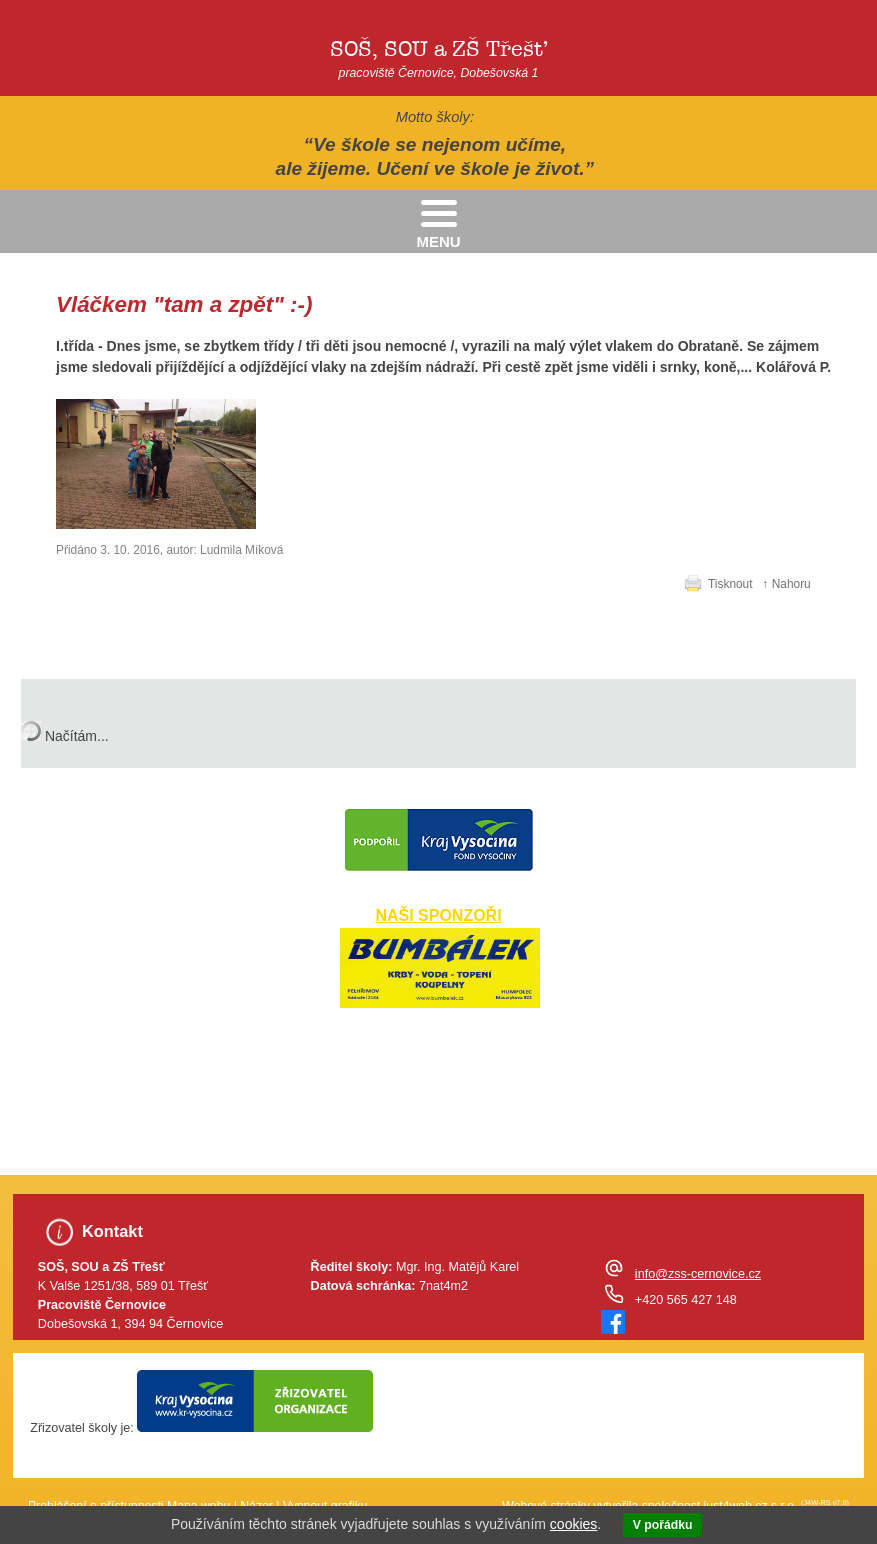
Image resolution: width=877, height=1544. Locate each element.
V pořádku (663, 1525)
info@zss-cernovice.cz (698, 1274)
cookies (573, 1524)
